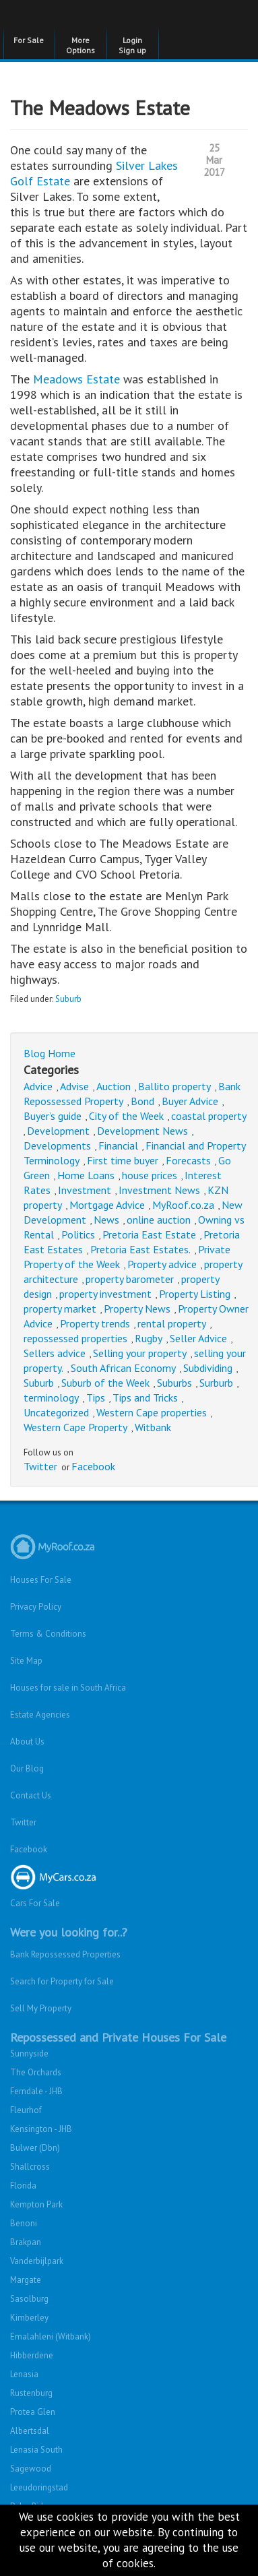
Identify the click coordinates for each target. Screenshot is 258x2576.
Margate (25, 2280)
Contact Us (30, 1795)
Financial (118, 1145)
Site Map (26, 1660)
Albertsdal (29, 2431)
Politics (78, 1234)
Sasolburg (29, 2298)
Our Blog (27, 1768)
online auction (159, 1219)
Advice (38, 1086)
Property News (137, 1308)
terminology (51, 1397)
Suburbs (174, 1382)
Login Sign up (132, 45)
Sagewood (30, 2468)
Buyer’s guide (53, 1116)
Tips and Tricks (145, 1397)
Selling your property (140, 1353)
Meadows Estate (76, 379)
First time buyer (122, 1160)
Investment (84, 1190)
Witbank (153, 1427)
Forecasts (188, 1160)
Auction (113, 1086)
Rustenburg (31, 2393)
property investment (105, 1293)
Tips (95, 1397)
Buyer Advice (190, 1101)
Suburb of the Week (105, 1382)
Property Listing (194, 1293)
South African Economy (123, 1368)
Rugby (148, 1338)
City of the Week (126, 1116)
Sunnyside (29, 2053)
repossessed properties (75, 1338)
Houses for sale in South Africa (68, 1687)
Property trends (95, 1323)
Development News (142, 1130)
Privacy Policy (35, 1606)
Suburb (68, 999)
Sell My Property (40, 2008)
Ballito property (174, 1086)
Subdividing (207, 1368)
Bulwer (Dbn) (35, 2148)
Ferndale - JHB (36, 2091)
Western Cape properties (151, 1412)
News (106, 1219)
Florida (23, 2185)
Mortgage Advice (107, 1205)
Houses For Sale (40, 1579)
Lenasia (24, 2374)
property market (60, 1308)
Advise (74, 1086)
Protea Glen (32, 2412)
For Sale (28, 40)
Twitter (40, 1466)
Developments (57, 1145)
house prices (149, 1175)
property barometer (130, 1279)
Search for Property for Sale (62, 1981)
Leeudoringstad (39, 2487)
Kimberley (29, 2317)
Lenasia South (36, 2449)
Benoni (23, 2223)
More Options (80, 45)
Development (58, 1130)
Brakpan (25, 2242)
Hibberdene (31, 2355)
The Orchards (35, 2072)
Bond (142, 1101)
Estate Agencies (40, 1714)
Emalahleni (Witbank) (50, 2336)
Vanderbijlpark (36, 2261)
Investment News (159, 1190)
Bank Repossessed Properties (65, 1954)
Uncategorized (56, 1412)
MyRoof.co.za (183, 1205)
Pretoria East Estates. (140, 1249)
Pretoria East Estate (149, 1234)
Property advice (162, 1264)
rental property (171, 1323)
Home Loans (86, 1175)
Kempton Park (36, 2204)
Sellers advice (55, 1353)
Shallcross (30, 2166)
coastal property (209, 1116)
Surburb (216, 1382)
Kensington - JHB (41, 2129)
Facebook (93, 1466)
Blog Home (49, 1053)
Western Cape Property (75, 1427)
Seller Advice (198, 1338)
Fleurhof (26, 2110)
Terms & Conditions (48, 1633)
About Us (27, 1741)
